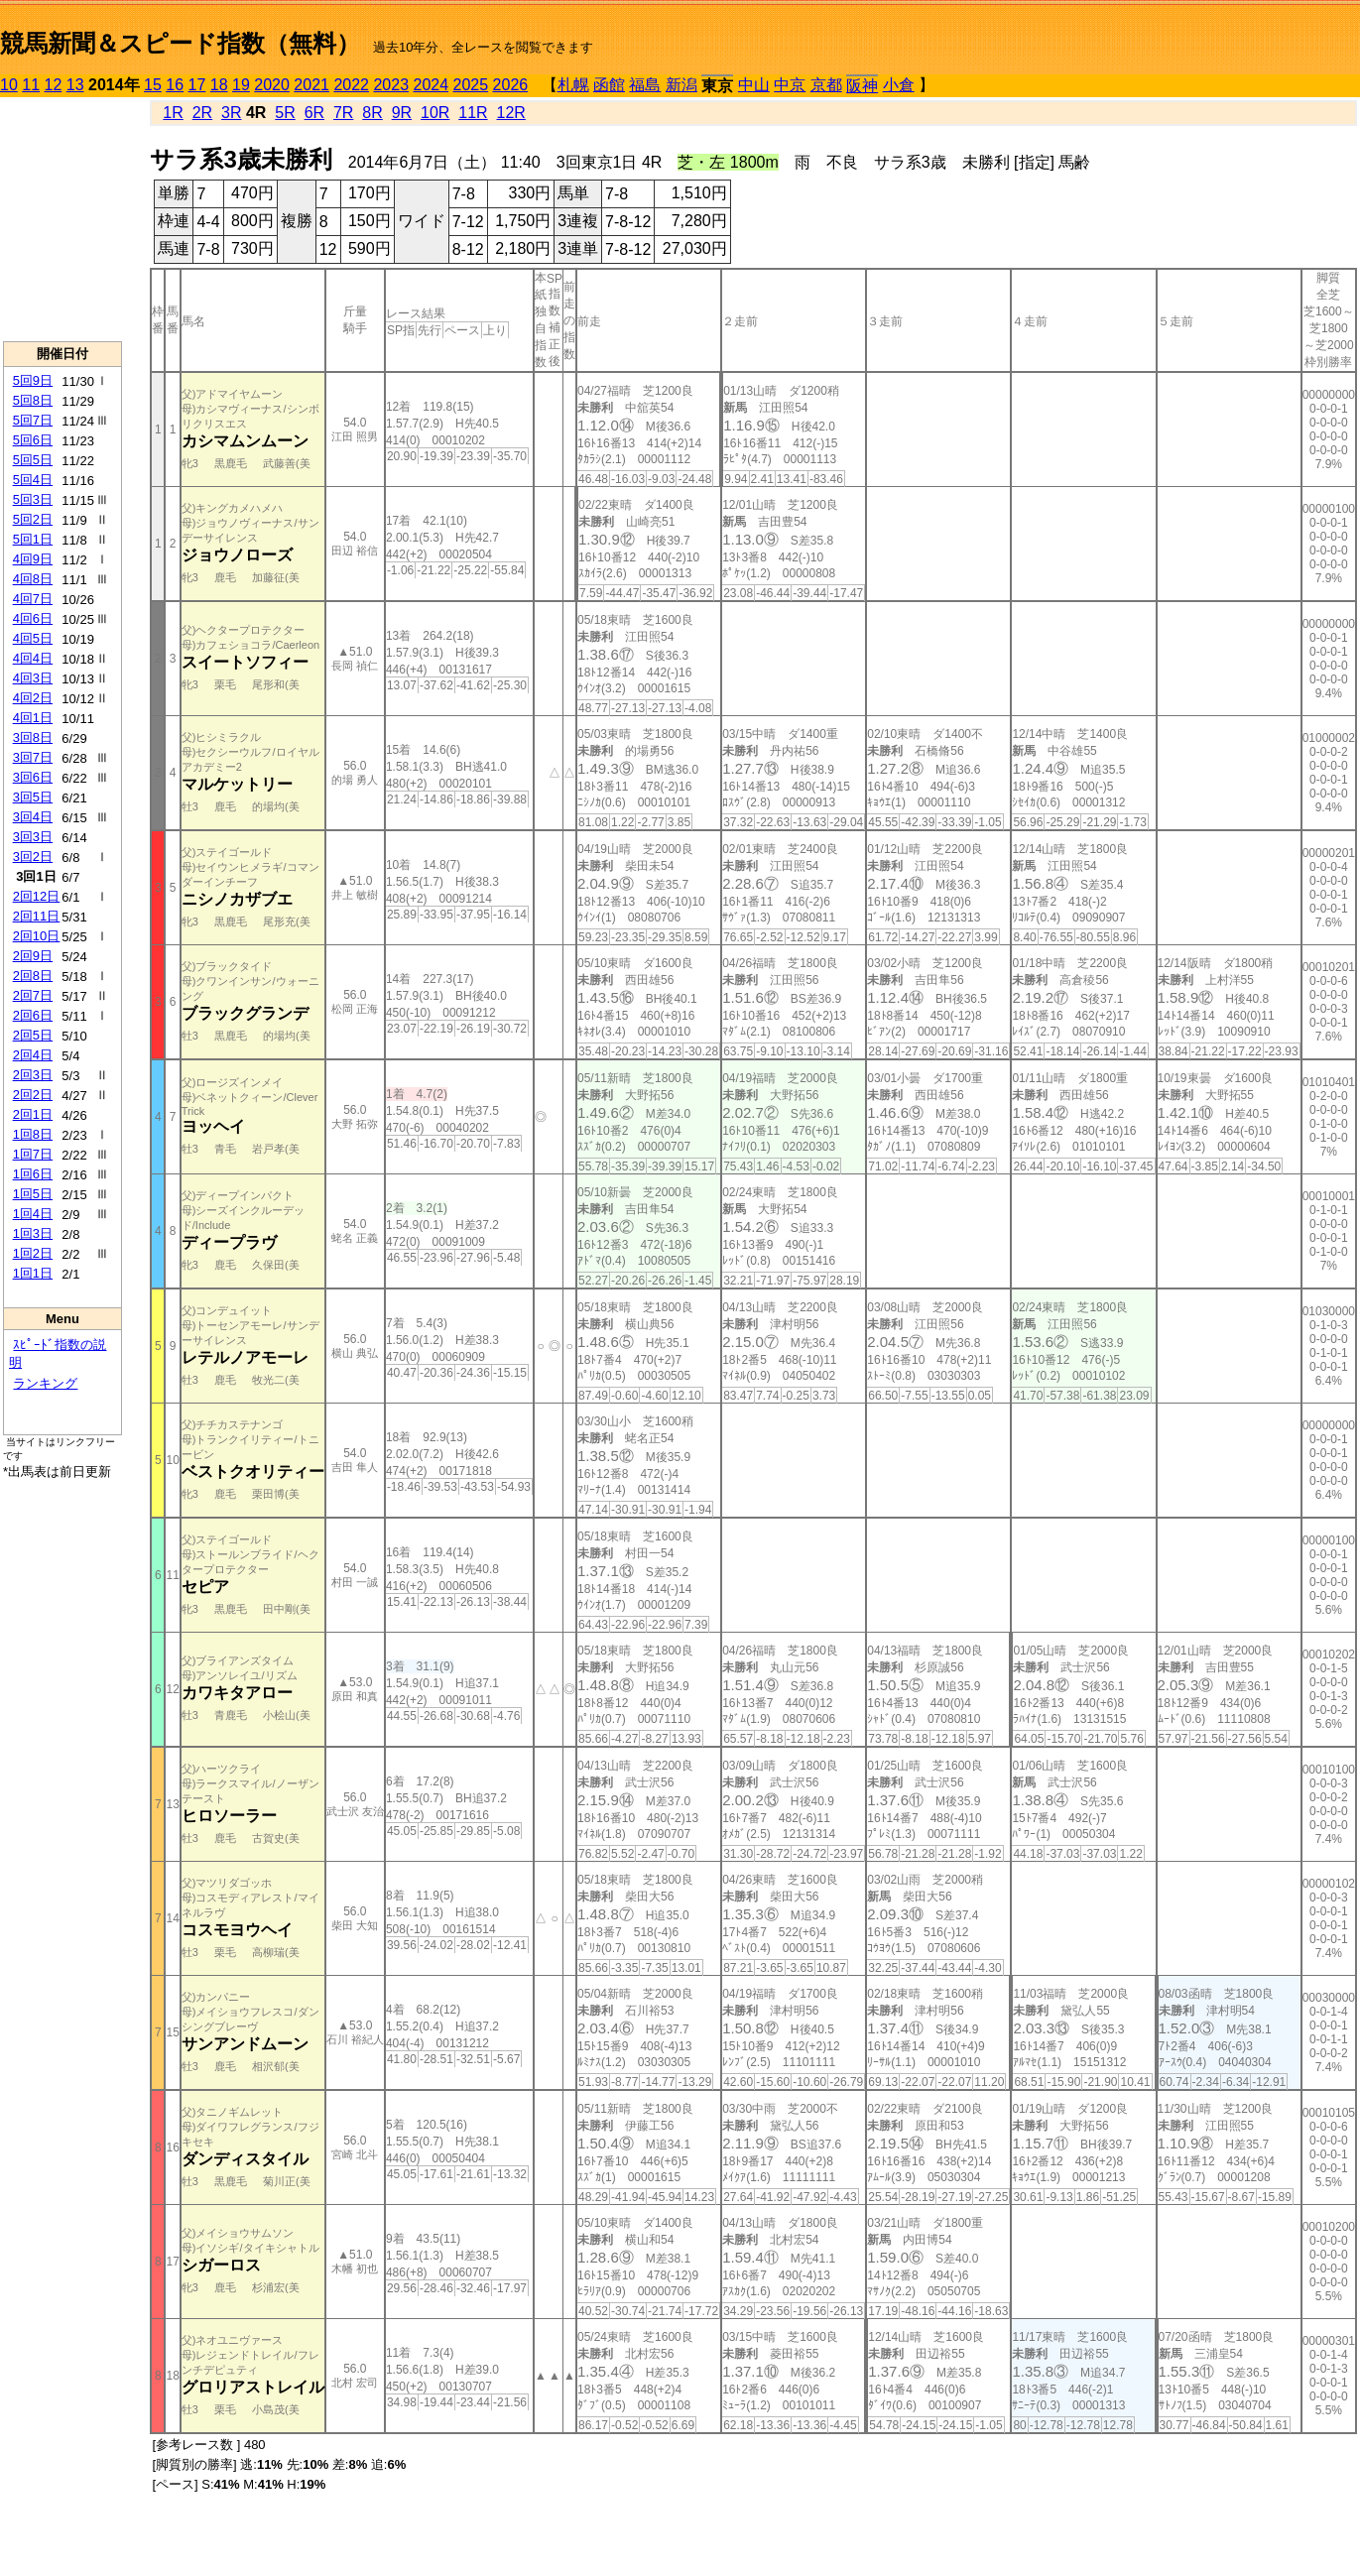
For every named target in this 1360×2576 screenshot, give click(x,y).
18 (219, 84)
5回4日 (33, 479)
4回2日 (33, 697)
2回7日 (33, 995)
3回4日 (33, 816)
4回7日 (33, 598)
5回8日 (33, 400)
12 (53, 84)
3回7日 (33, 757)
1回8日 (33, 1134)
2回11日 (37, 916)
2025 (471, 84)
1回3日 (33, 1233)
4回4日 (33, 658)
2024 (430, 84)
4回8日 (33, 578)
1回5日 (33, 1193)
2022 (351, 84)
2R (202, 112)
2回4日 (33, 1054)
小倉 (899, 84)
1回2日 (33, 1253)
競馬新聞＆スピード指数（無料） (180, 43)
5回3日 (33, 499)
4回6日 (33, 618)
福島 (645, 84)
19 (241, 84)
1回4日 (33, 1213)
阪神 (862, 85)
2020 (272, 84)
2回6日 (33, 1015)
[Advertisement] (62, 219)
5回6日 (33, 439)
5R (285, 112)
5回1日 (33, 539)
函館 (609, 84)
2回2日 (33, 1094)
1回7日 (33, 1154)
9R (402, 112)
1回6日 (33, 1173)
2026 (511, 84)
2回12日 (37, 896)
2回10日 (37, 935)
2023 (391, 84)
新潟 (681, 84)
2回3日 (33, 1074)
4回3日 (33, 678)
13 (75, 84)
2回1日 (33, 1114)
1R (173, 112)
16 (175, 84)
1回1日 (33, 1273)
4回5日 (33, 638)
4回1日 (33, 717)
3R (231, 112)
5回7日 (33, 420)
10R (435, 112)
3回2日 (33, 856)
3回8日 (33, 737)
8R (372, 112)
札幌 (573, 84)
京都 (826, 84)
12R (511, 112)
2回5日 (33, 1035)
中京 (789, 84)
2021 (311, 84)
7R (343, 112)
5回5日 (33, 459)
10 (9, 84)
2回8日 (33, 975)
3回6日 (33, 777)
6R (314, 112)
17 (197, 84)
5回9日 (33, 380)
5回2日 (33, 519)
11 (31, 84)
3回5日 (33, 797)
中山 (754, 84)
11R (472, 112)
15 (153, 84)
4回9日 (33, 559)
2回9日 (33, 955)
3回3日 (33, 836)
